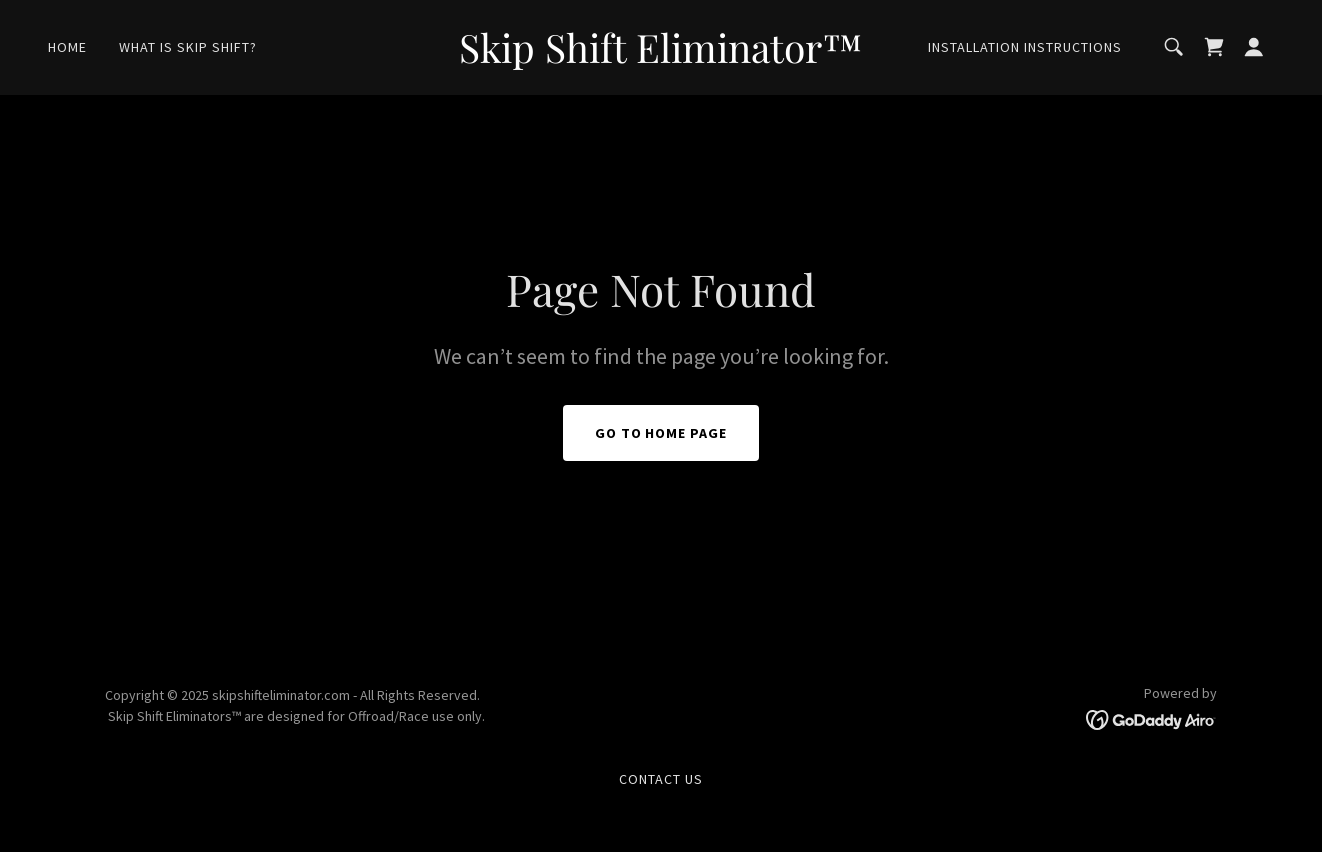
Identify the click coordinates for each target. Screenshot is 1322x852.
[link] (661, 57)
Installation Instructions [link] (1025, 47)
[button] (1254, 47)
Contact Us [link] (661, 779)
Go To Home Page (661, 433)
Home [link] (67, 47)
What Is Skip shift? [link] (188, 47)
